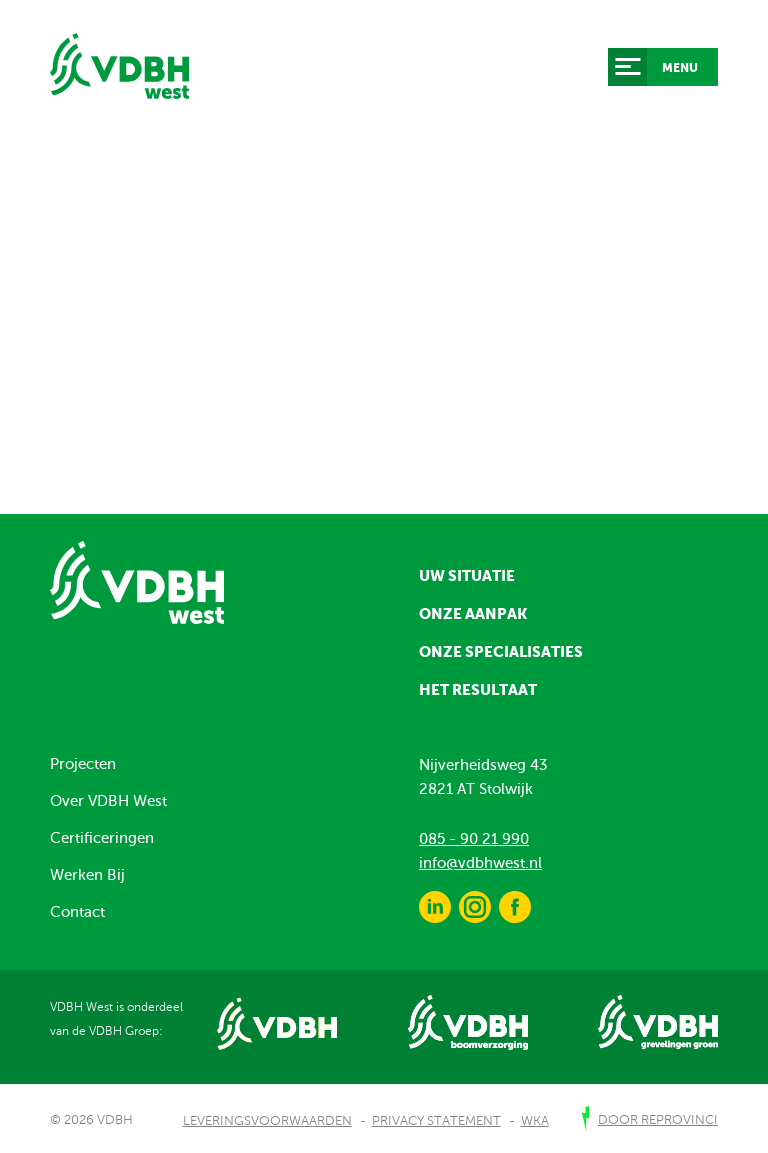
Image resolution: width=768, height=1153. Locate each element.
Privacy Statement (436, 1121)
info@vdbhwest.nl (480, 863)
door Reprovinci (658, 1120)
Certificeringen (102, 838)
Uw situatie (467, 575)
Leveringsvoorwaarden (267, 1121)
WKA (535, 1121)
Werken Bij (87, 875)
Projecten (83, 764)
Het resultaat (478, 689)
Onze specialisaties (501, 651)
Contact (77, 912)
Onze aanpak (473, 613)
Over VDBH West (108, 801)
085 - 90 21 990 (474, 839)
